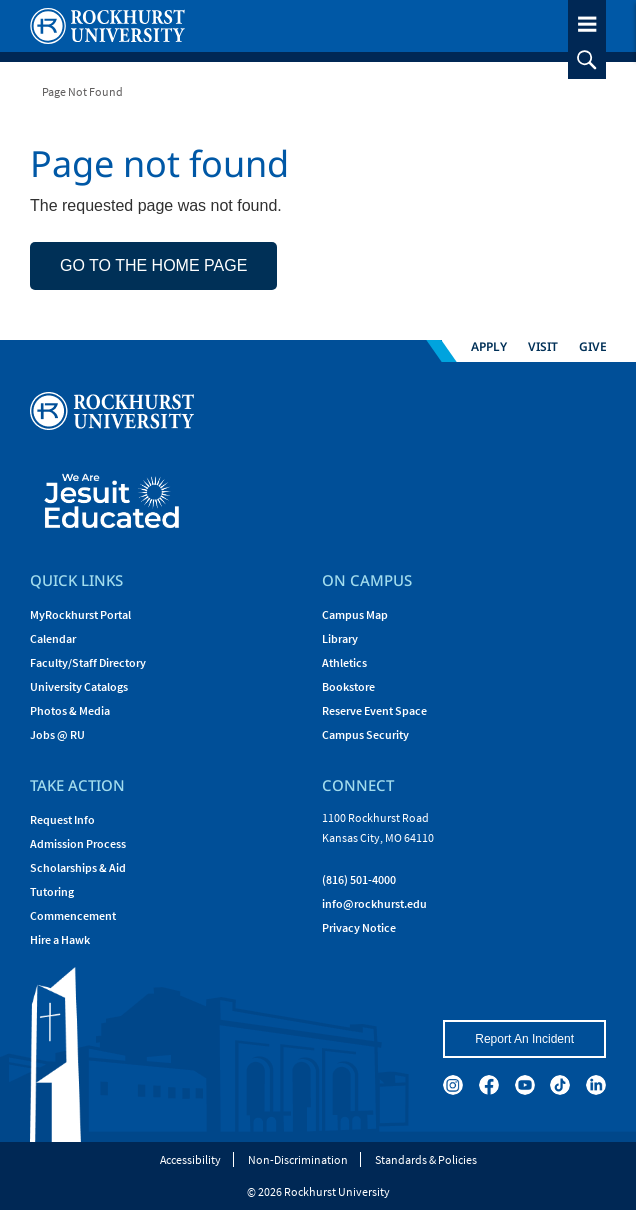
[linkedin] (596, 1085)
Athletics (344, 662)
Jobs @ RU (57, 734)
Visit (543, 345)
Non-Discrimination (298, 1159)
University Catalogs (79, 686)
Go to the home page (153, 265)
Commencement (73, 915)
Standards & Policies (426, 1159)
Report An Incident (524, 1039)
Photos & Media (70, 710)
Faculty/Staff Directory (88, 662)
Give (593, 345)
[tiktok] (560, 1085)
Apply (489, 345)
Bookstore (348, 686)
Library (340, 638)
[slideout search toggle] (587, 60)
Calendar (53, 638)
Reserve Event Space (374, 710)
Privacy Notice (359, 927)
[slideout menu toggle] (587, 20)
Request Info (62, 819)
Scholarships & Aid (78, 867)
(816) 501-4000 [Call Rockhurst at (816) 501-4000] (359, 879)
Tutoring (52, 891)
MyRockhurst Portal (80, 614)
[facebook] (489, 1085)
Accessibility (190, 1159)
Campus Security (365, 734)
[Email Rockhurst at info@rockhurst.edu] (374, 904)
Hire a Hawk (60, 939)
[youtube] (525, 1085)
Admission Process (78, 843)
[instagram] (453, 1085)
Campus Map (355, 614)
